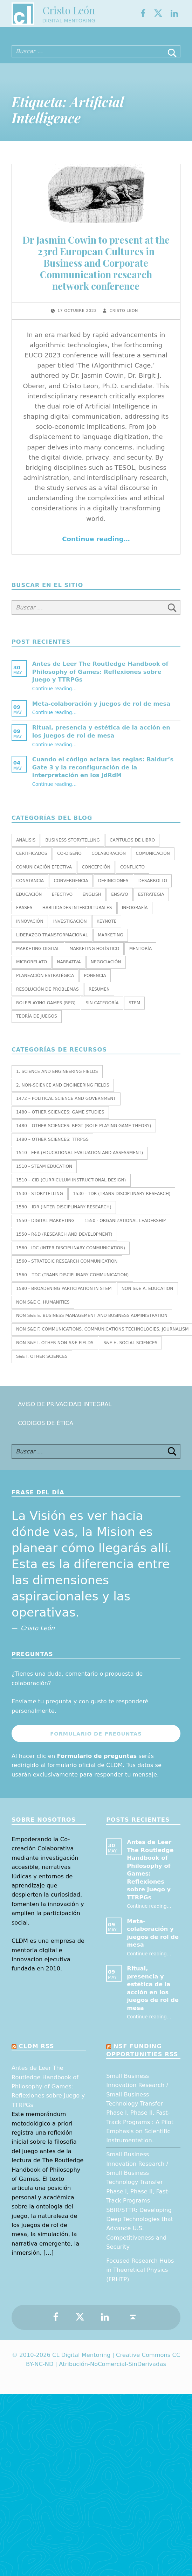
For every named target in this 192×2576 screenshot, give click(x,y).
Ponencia (95, 982)
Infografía (135, 914)
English (91, 901)
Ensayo (119, 901)
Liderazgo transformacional (52, 941)
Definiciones (113, 887)
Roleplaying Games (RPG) (46, 1009)
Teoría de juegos (36, 1023)
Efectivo (62, 901)
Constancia (30, 887)
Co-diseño (69, 860)
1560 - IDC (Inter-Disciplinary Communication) (70, 1254)
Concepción (96, 874)
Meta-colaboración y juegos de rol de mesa (101, 710)
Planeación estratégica (45, 982)
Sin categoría (102, 1009)
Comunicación (153, 860)
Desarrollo (152, 887)
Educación (29, 901)
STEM (134, 1009)
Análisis (25, 846)
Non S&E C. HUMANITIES (43, 1308)
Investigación (70, 928)
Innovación (29, 928)
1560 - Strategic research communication (66, 1268)
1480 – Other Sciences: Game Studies (60, 1119)
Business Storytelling (72, 846)
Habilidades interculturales (77, 914)
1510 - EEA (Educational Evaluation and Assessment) (79, 1159)
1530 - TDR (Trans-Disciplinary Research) (122, 1200)
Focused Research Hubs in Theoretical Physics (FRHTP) (140, 2277)
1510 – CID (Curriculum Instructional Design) (71, 1187)
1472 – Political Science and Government (66, 1105)
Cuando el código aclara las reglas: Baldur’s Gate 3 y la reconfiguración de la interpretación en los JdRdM (102, 774)
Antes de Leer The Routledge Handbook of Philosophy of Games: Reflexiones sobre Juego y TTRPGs (100, 679)
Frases (24, 914)
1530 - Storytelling (39, 1200)
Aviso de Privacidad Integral (64, 1411)
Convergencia (71, 887)
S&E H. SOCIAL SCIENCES (130, 1349)
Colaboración (108, 860)
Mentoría (140, 955)
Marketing (110, 941)
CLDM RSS (36, 2053)
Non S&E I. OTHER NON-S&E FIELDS (55, 1349)
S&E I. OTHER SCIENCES (42, 1363)
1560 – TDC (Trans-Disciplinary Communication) (72, 1281)
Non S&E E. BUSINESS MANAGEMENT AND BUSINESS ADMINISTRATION (91, 1322)
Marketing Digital (38, 955)
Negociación (106, 968)
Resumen (99, 995)
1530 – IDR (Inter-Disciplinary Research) (63, 1214)
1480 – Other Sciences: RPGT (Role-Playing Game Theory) (83, 1132)
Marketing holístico (94, 955)
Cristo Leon (123, 317)
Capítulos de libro (132, 846)
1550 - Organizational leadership (125, 1227)
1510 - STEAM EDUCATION (44, 1173)
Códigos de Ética (45, 1430)
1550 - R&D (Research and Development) (64, 1241)
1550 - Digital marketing (45, 1227)
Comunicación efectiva (44, 874)
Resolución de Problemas (47, 995)
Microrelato (31, 968)
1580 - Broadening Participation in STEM (63, 1295)
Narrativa (69, 968)
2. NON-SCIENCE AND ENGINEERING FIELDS (62, 1091)
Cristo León (68, 12)
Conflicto (132, 874)
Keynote (107, 928)
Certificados (31, 860)
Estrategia (151, 901)
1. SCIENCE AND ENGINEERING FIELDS (57, 1078)
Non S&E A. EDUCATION (147, 1295)
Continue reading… (96, 546)
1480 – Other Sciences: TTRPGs (52, 1146)
